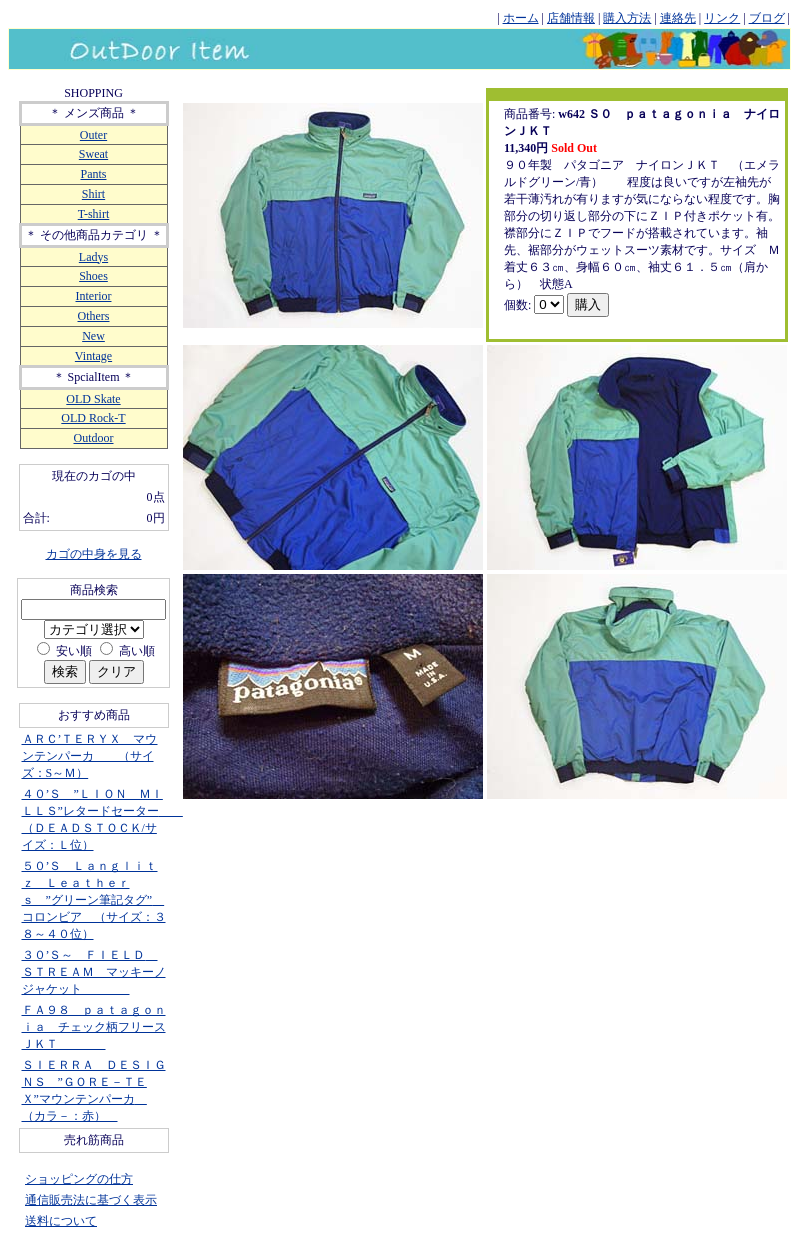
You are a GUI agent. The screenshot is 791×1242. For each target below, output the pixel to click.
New (93, 336)
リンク (722, 18)
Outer (93, 135)
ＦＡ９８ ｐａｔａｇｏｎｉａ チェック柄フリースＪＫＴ (94, 1027)
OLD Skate (93, 399)
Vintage (93, 356)
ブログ (767, 18)
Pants (93, 174)
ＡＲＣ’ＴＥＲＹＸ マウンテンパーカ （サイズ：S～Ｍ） (90, 756)
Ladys (93, 257)
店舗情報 (571, 18)
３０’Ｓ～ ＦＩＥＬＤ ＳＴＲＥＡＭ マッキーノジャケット (94, 972)
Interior (94, 296)
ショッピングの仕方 (79, 1179)
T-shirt (94, 214)
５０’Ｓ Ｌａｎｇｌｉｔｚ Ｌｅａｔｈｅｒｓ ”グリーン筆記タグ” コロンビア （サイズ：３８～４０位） (94, 900)
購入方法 (627, 18)
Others (94, 316)
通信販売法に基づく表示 (91, 1200)
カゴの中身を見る (94, 554)
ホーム (521, 18)
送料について (61, 1221)
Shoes (93, 276)
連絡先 (678, 18)
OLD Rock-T (93, 418)
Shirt (93, 194)
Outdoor (94, 438)
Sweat (93, 154)
